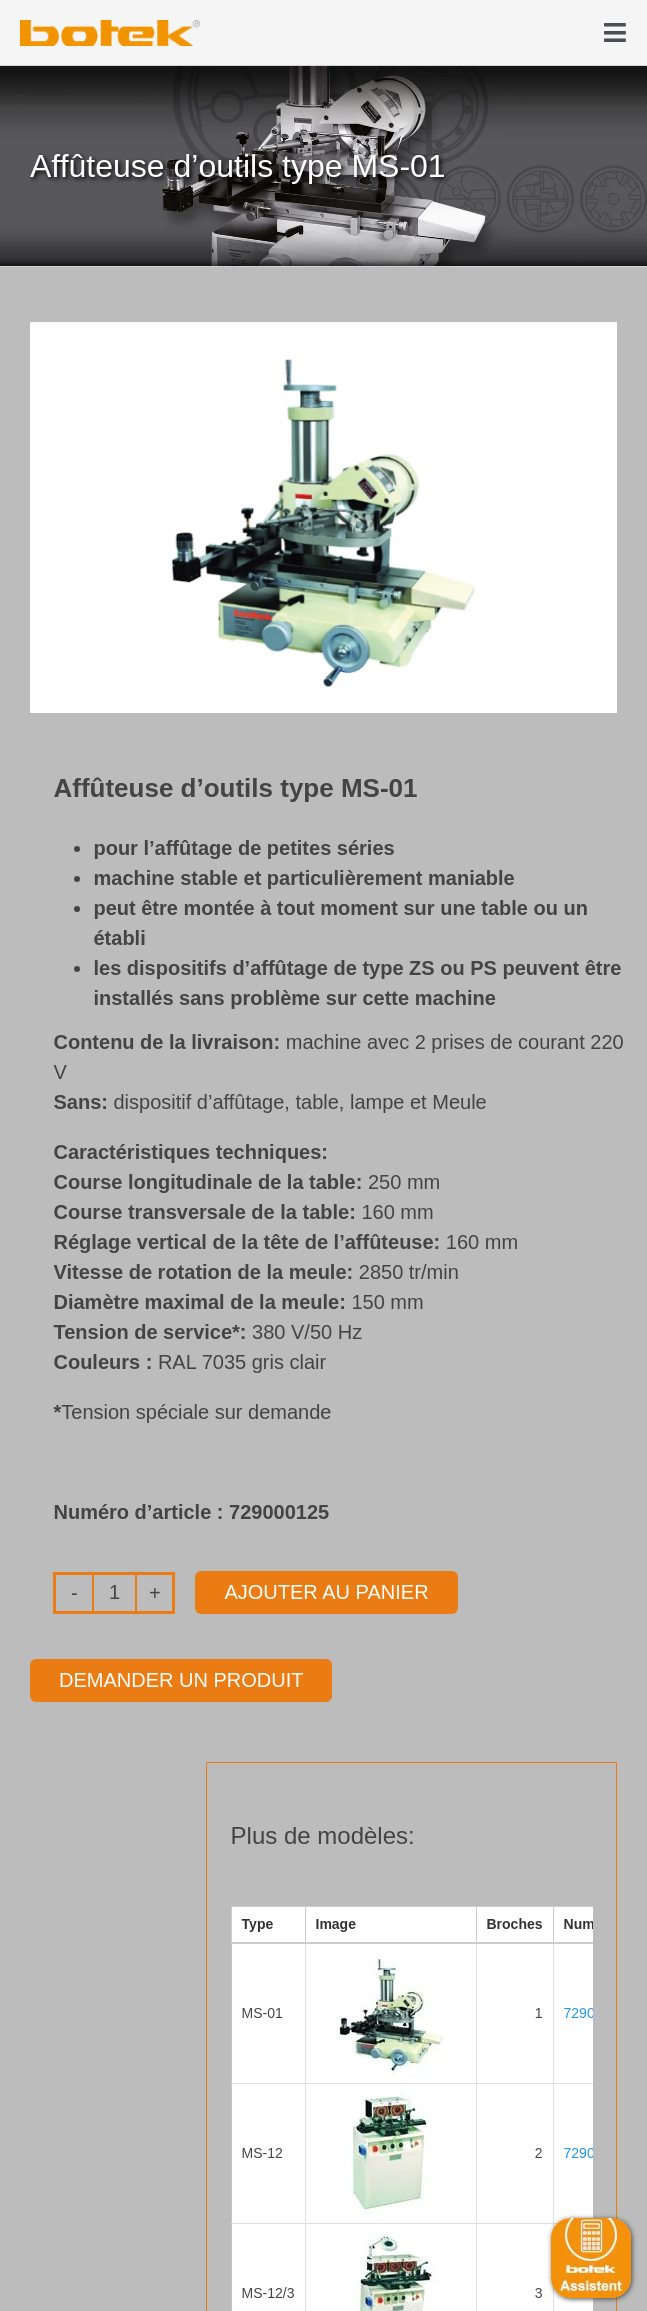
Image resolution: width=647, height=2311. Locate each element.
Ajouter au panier (326, 1592)
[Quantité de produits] (114, 1593)
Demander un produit (181, 1680)
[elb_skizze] (110, 27)
